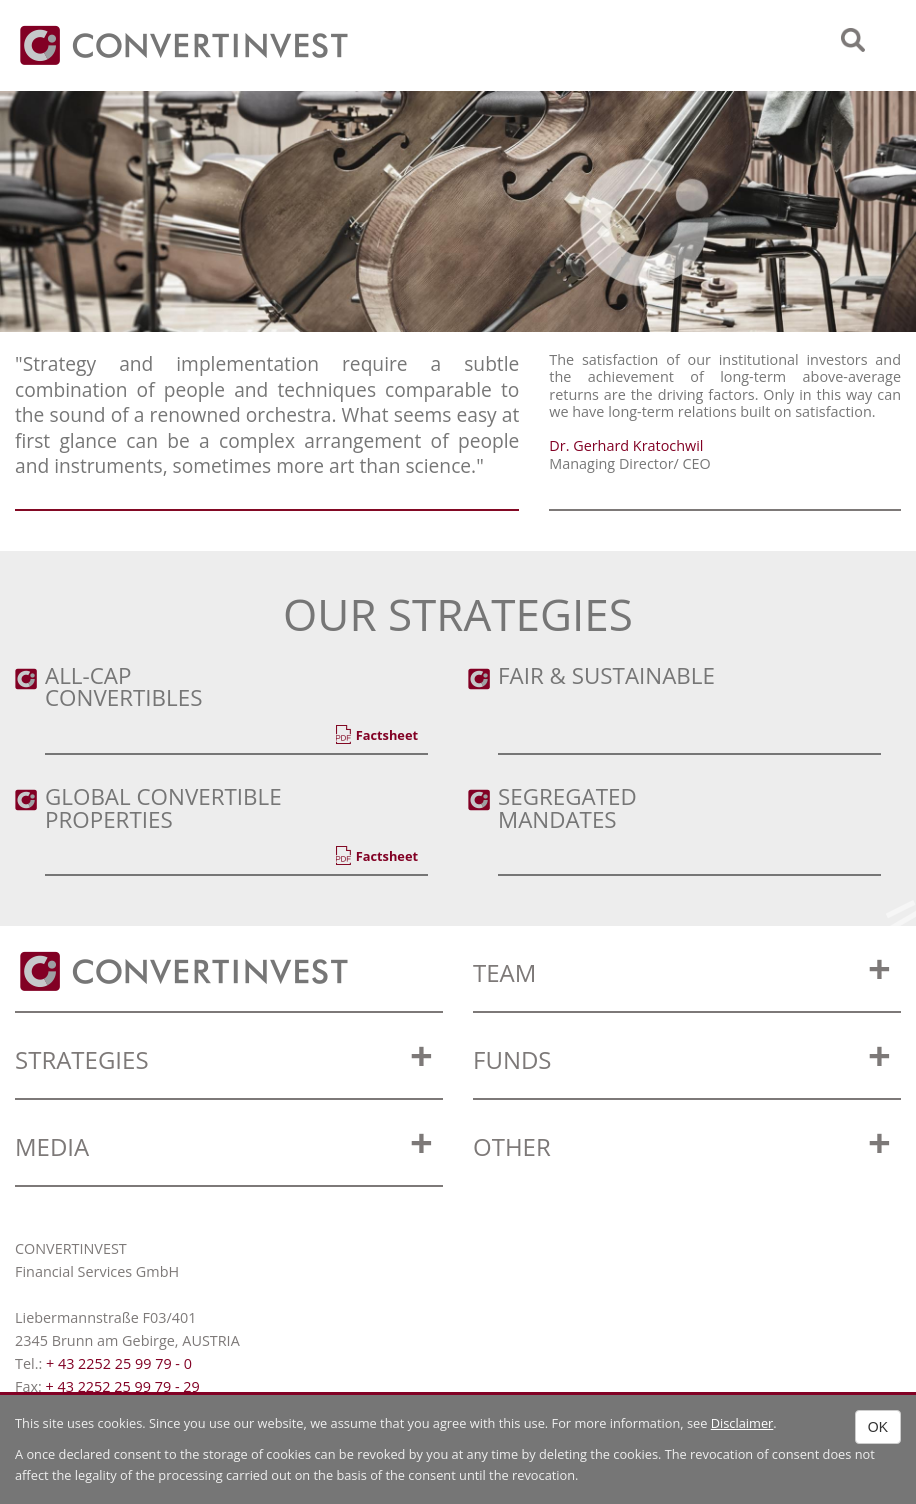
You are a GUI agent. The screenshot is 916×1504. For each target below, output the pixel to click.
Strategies (82, 1059)
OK (878, 1427)
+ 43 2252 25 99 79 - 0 (119, 1363)
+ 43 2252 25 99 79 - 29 (122, 1386)
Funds (512, 1059)
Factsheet (387, 735)
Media (52, 1146)
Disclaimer (742, 1423)
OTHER (512, 1146)
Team (504, 972)
